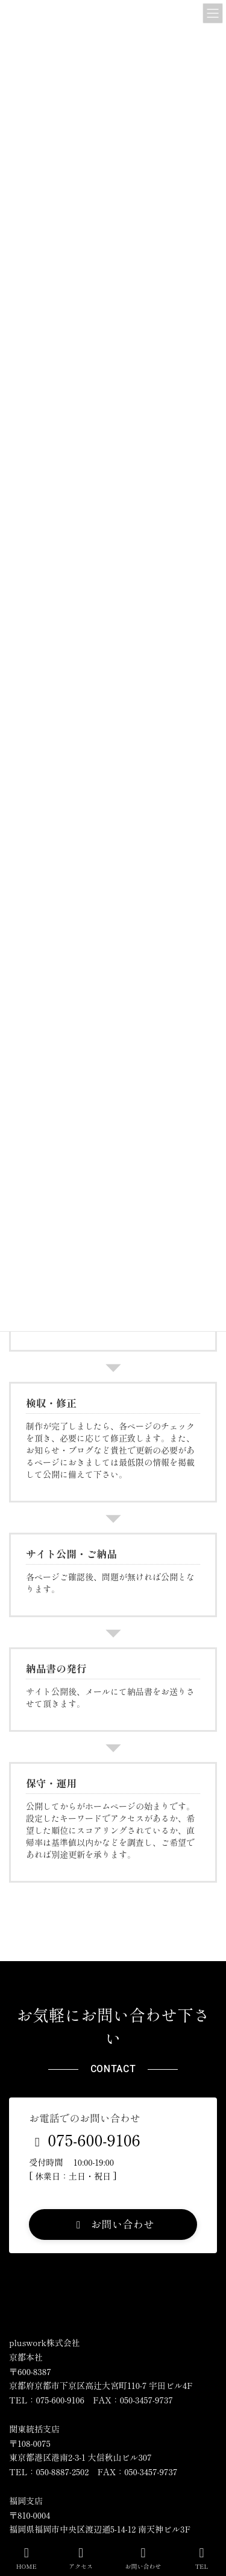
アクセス (81, 2558)
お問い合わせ (143, 2558)
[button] (113, 2224)
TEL (201, 2558)
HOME (26, 2558)
